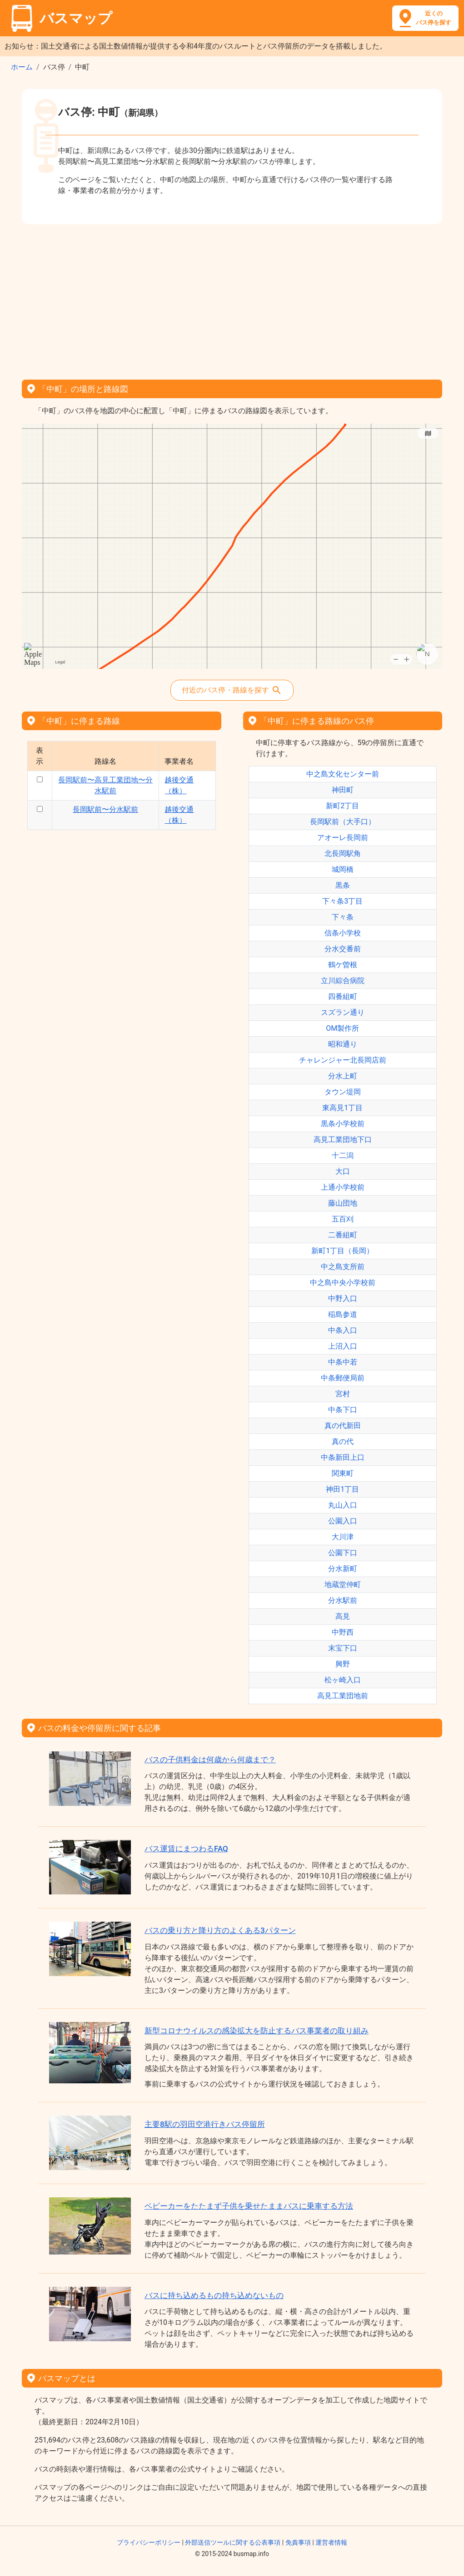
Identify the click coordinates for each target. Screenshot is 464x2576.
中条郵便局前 (342, 1378)
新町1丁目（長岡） (342, 1250)
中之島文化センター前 (342, 774)
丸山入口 (342, 1505)
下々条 (343, 917)
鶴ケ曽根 (342, 964)
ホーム (22, 67)
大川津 (343, 1537)
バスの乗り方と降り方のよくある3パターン (220, 1930)
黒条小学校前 (342, 1123)
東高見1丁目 (342, 1107)
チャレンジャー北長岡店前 (342, 1060)
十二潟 (343, 1155)
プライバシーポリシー (148, 2542)
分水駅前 (342, 1600)
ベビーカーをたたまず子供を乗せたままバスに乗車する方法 (249, 2205)
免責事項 (298, 2542)
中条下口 (342, 1409)
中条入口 (342, 1330)
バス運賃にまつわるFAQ (186, 1848)
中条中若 (342, 1362)
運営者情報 (331, 2542)
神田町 (343, 790)
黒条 (342, 885)
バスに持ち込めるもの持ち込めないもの (214, 2295)
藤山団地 (342, 1203)
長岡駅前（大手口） (342, 821)
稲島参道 (342, 1314)
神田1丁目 (342, 1489)
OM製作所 (342, 1028)
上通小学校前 (342, 1187)
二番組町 (342, 1235)
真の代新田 (342, 1425)
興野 (342, 1664)
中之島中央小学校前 (342, 1282)
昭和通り (342, 1044)
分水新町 (342, 1568)
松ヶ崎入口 (342, 1680)
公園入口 (342, 1521)
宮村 (342, 1393)
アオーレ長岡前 (342, 837)
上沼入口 (342, 1346)
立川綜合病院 (342, 980)
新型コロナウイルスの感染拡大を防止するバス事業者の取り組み (257, 2030)
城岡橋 (343, 869)
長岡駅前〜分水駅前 (105, 809)
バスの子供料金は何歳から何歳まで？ (210, 1759)
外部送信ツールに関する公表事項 (232, 2542)
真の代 (343, 1441)
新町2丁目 (342, 805)
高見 (342, 1616)
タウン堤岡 (342, 1092)
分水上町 (342, 1076)
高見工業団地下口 (343, 1139)
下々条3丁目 (342, 901)
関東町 (343, 1473)
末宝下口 (342, 1648)
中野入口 (342, 1298)
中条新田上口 (342, 1457)
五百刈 (343, 1219)
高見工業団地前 (342, 1695)
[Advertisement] (232, 298)
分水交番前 (342, 948)
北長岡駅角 (342, 853)
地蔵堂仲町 (342, 1584)
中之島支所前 (342, 1266)
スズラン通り (342, 1012)
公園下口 (342, 1552)
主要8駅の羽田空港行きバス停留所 (205, 2124)
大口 (342, 1171)
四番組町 (342, 996)
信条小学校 (342, 933)
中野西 (343, 1632)
